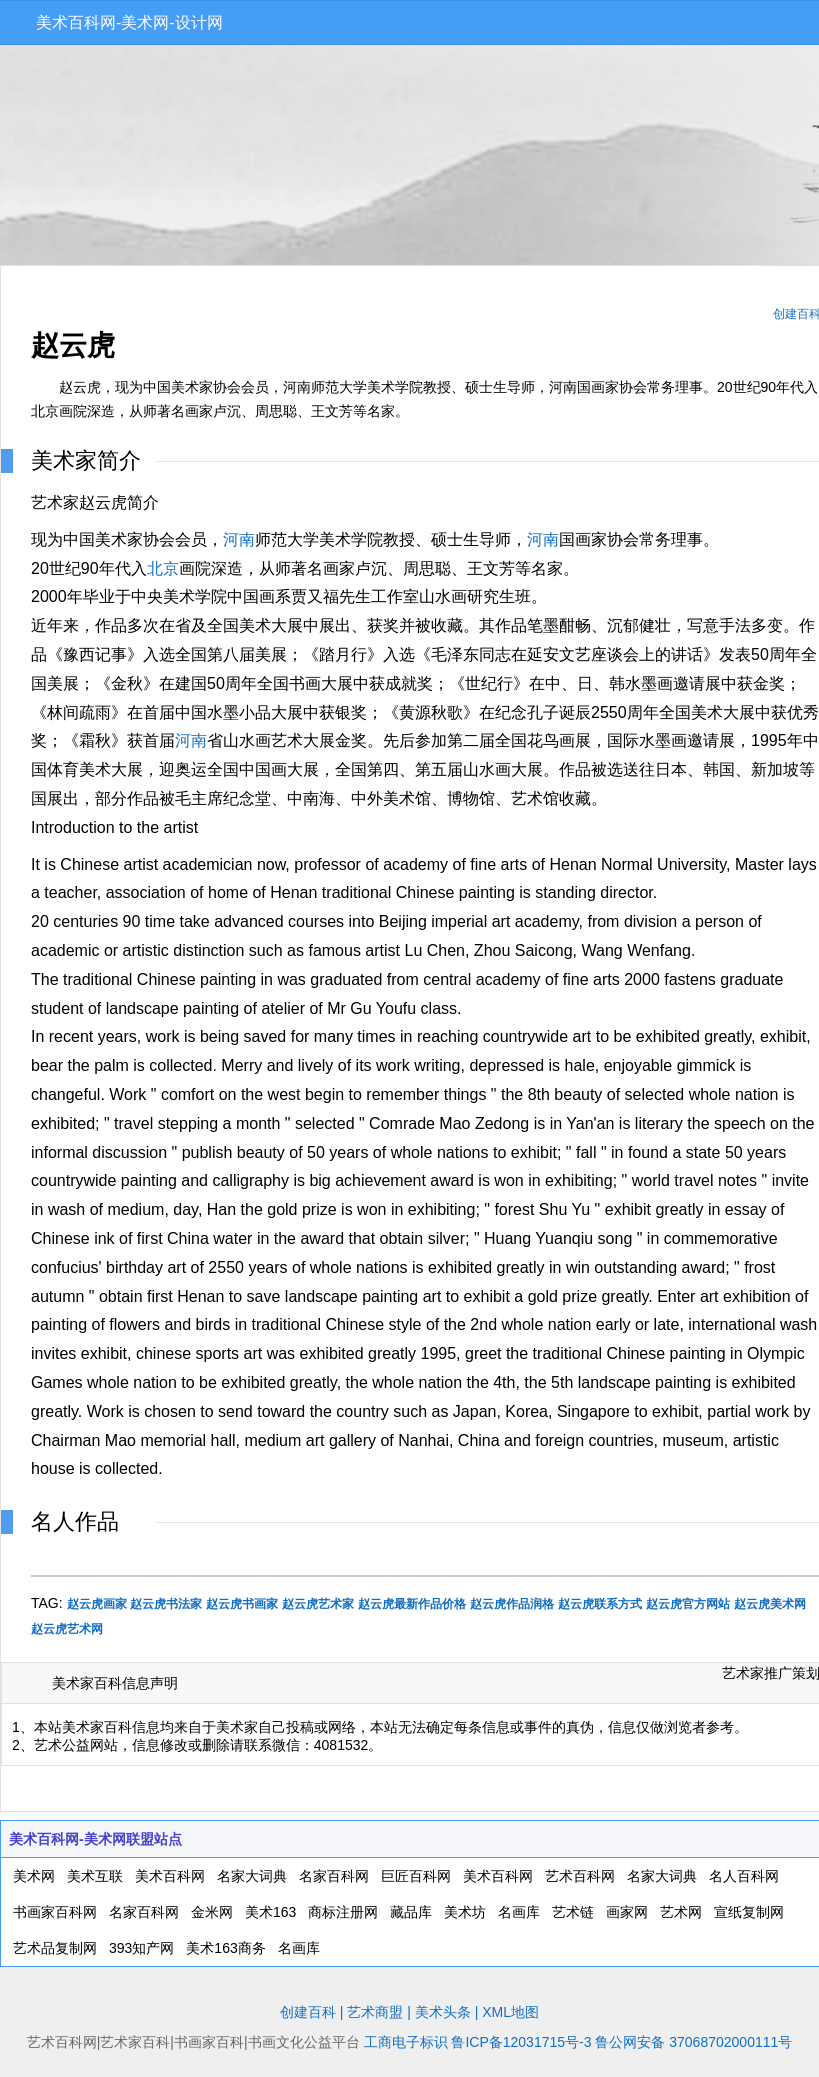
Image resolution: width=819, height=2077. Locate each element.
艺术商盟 (375, 2012)
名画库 (519, 1912)
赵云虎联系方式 (600, 1604)
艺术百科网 (580, 1876)
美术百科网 (170, 1876)
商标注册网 (343, 1912)
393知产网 (141, 1948)
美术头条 (443, 2012)
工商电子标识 (406, 2042)
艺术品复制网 (55, 1948)
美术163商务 (225, 1948)
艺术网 (681, 1912)
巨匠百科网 (416, 1876)
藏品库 (411, 1912)
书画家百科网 (55, 1912)
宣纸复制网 (749, 1912)
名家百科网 (334, 1876)
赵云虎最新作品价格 (412, 1604)
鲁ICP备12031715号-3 (521, 2042)
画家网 (627, 1912)
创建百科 (308, 2012)
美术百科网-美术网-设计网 (129, 22)
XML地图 (510, 2012)
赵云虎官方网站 (688, 1604)
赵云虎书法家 (166, 1604)
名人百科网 (744, 1876)
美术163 (270, 1912)
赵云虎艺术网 (67, 1629)
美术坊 (465, 1912)
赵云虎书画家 (242, 1604)
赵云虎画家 (97, 1604)
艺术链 (573, 1912)
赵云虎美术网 (770, 1604)
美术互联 (95, 1876)
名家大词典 (252, 1876)
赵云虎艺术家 (318, 1604)
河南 (239, 539)
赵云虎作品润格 (512, 1604)
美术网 (34, 1876)
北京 (163, 568)
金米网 (212, 1912)
